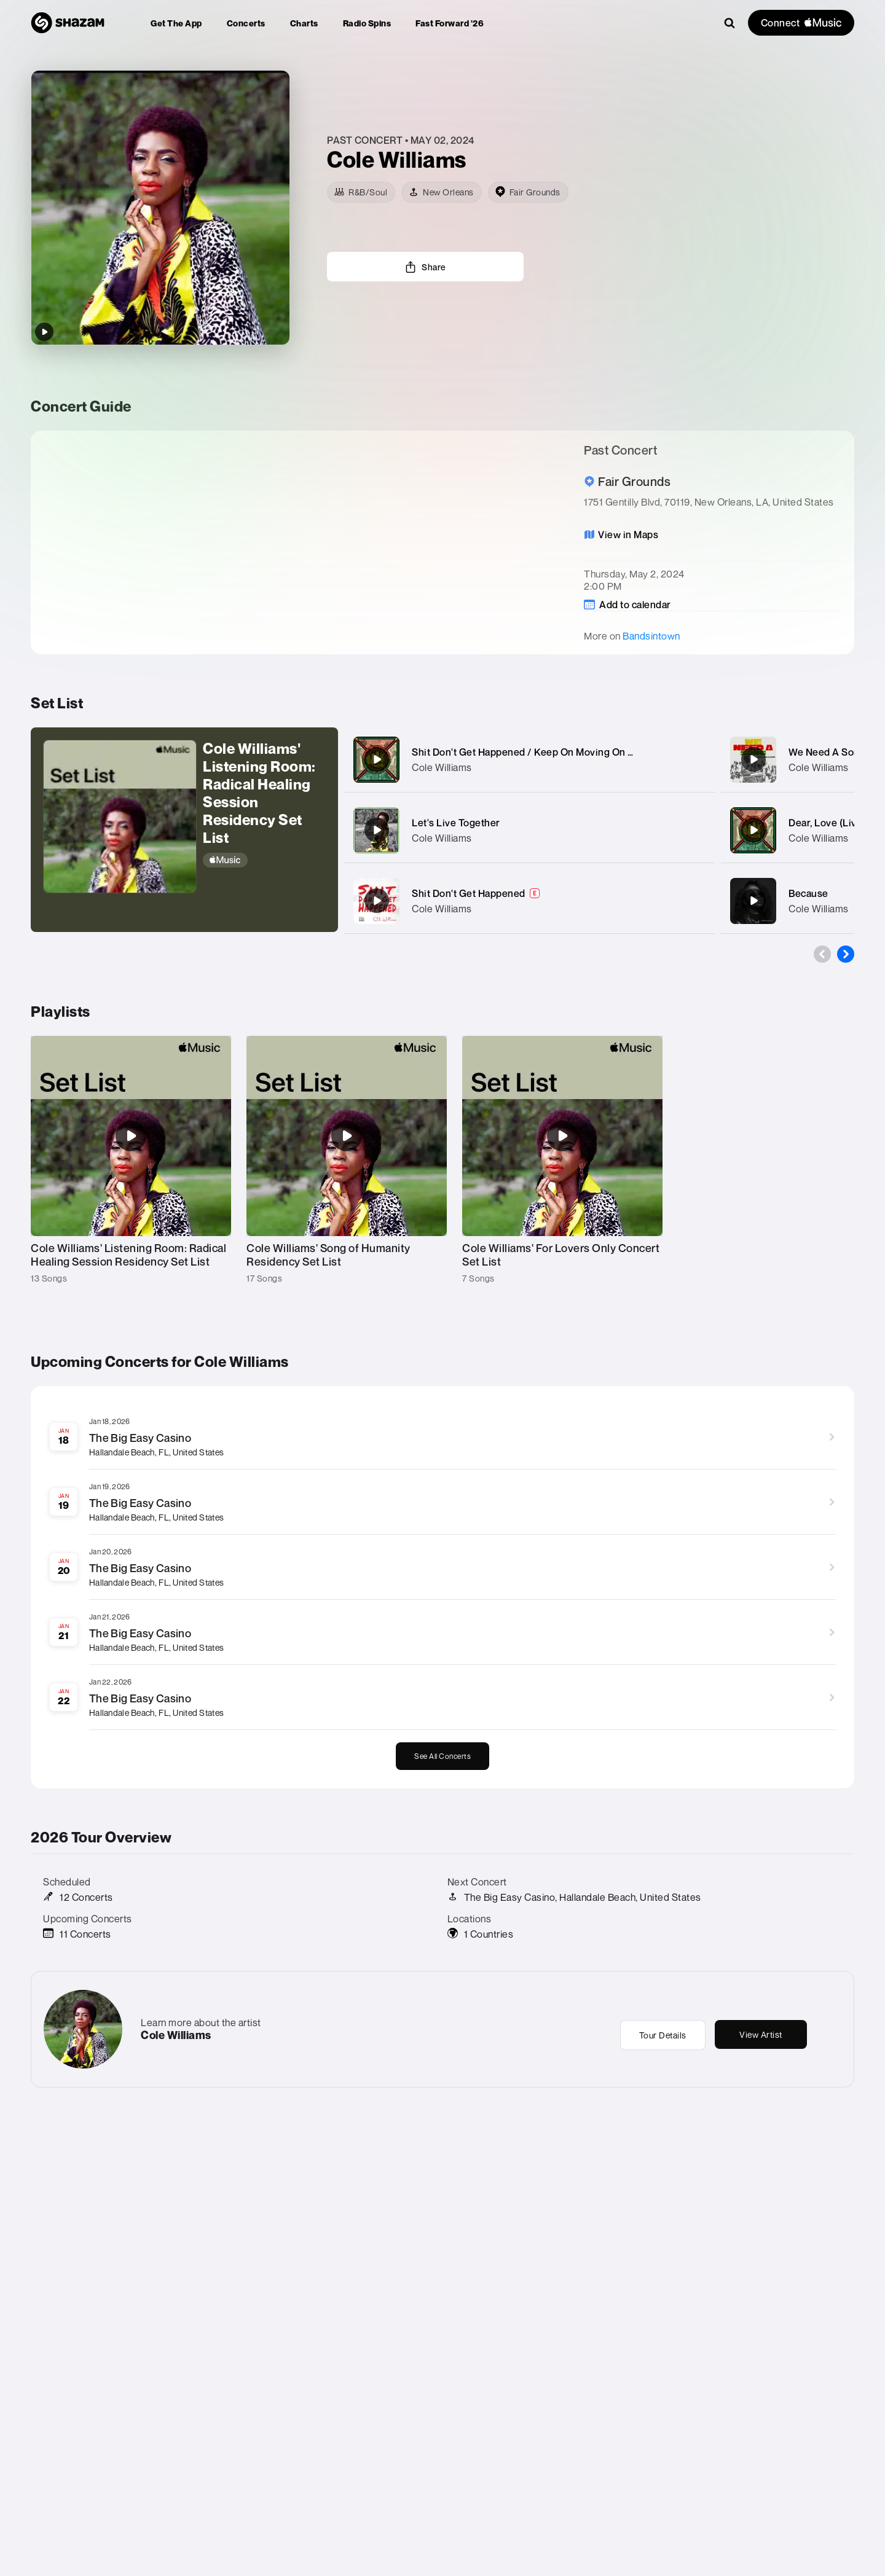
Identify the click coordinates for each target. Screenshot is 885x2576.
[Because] (753, 900)
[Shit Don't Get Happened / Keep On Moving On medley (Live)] (376, 759)
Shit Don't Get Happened (468, 893)
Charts (304, 23)
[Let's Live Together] (376, 830)
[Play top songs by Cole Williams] (44, 332)
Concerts (246, 23)
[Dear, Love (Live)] (753, 830)
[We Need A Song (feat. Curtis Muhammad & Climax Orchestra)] (753, 759)
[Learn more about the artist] (590, 159)
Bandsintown (651, 636)
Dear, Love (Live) (827, 822)
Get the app (176, 23)
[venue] (528, 192)
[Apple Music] (264, 860)
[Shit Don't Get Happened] (376, 900)
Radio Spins (367, 23)
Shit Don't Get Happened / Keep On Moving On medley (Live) (551, 752)
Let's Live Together (456, 822)
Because (808, 893)
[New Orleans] (441, 192)
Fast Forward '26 (449, 23)
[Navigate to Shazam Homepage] (67, 22)
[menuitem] (176, 23)
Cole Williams (442, 767)
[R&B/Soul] (361, 192)
